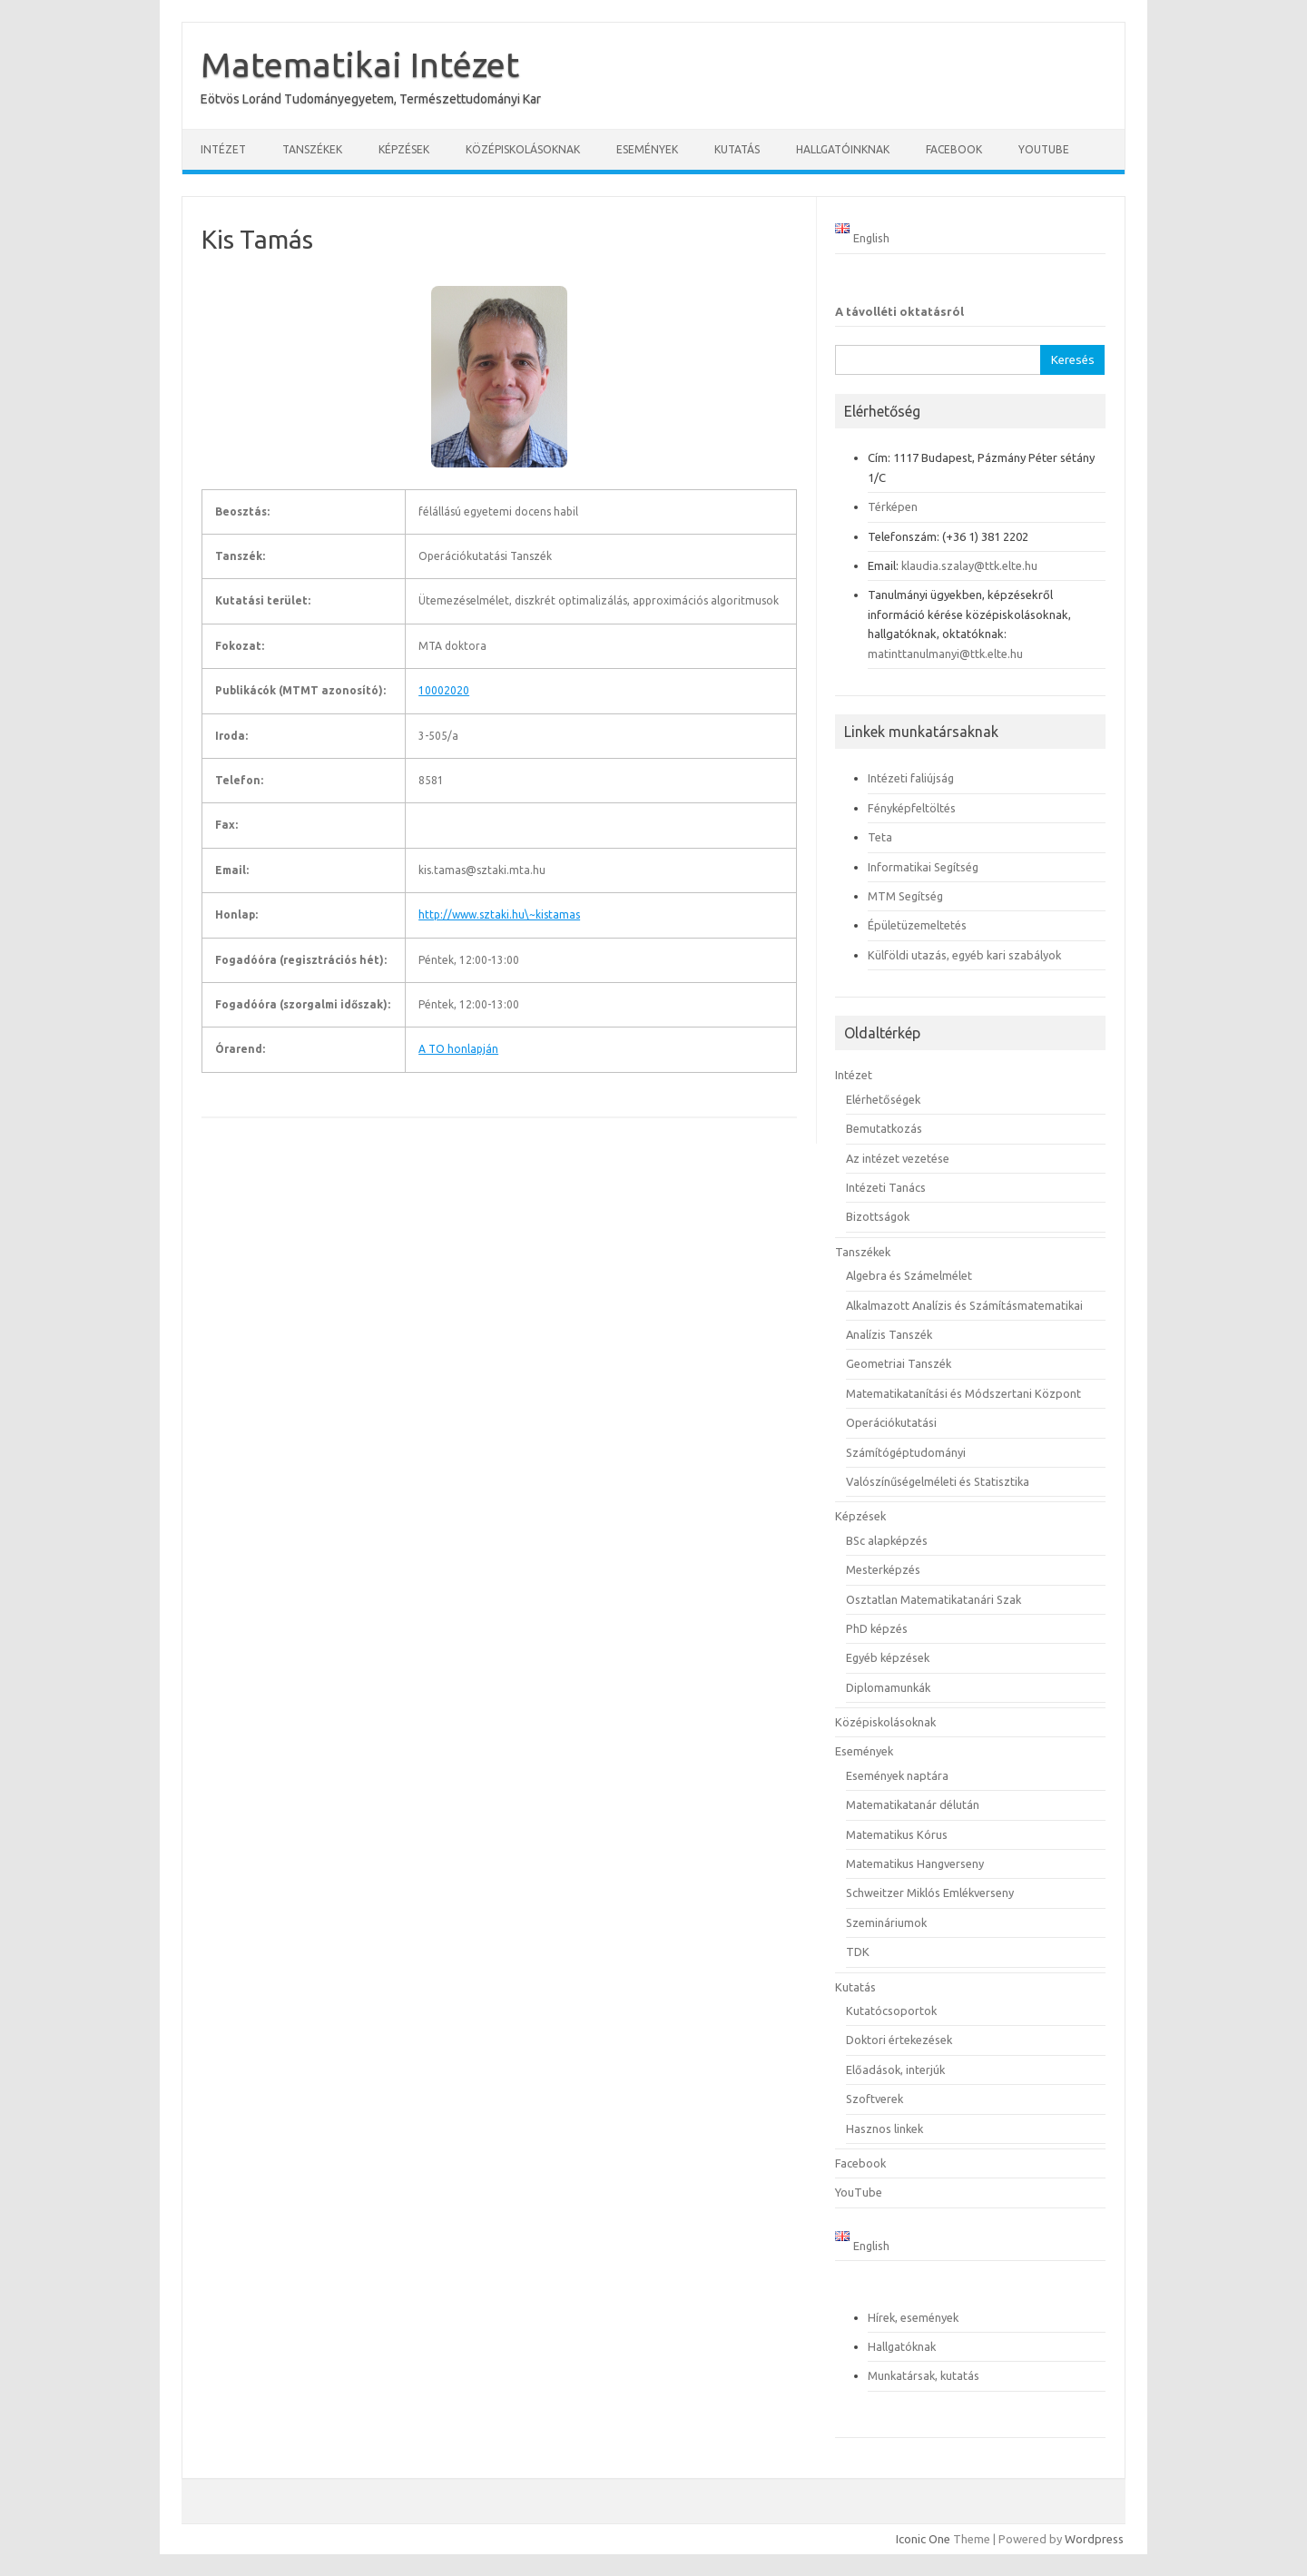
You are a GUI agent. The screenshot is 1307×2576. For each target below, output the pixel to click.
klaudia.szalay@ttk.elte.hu (969, 565)
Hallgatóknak (902, 2346)
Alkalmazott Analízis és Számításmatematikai (964, 1305)
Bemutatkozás (884, 1128)
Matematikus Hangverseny (915, 1863)
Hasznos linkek (884, 2128)
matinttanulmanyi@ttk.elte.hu (945, 653)
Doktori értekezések (899, 2039)
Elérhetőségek (883, 1099)
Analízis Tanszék (889, 1334)
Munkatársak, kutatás (923, 2375)
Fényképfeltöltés (912, 807)
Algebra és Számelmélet (909, 1275)
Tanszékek (312, 149)
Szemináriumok (886, 1922)
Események (647, 149)
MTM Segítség (905, 896)
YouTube (1043, 149)
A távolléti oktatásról (899, 311)
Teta (880, 837)
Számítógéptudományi (906, 1452)
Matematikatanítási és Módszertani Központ (963, 1393)
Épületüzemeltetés (917, 925)
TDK (858, 1951)
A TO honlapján (458, 1049)
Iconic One (923, 2538)
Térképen (893, 506)
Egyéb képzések (887, 1657)
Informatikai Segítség (923, 866)
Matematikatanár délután (912, 1804)
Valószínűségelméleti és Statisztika (937, 1481)
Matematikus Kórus (897, 1834)
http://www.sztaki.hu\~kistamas (499, 914)
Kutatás (737, 149)
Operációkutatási (891, 1422)
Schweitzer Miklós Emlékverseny (930, 1892)
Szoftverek (874, 2098)
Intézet (223, 149)
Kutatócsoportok (891, 2010)
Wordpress (1094, 2538)
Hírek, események (913, 2317)
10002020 (443, 690)
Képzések (403, 149)
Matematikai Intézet (360, 64)
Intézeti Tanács (886, 1187)
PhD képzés (877, 1628)
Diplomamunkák (888, 1687)
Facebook (954, 149)
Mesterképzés (883, 1569)
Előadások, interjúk (895, 2069)
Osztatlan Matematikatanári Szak (933, 1599)
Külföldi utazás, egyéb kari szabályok (964, 955)
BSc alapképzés (887, 1540)
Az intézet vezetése (897, 1158)
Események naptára (897, 1775)
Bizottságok (877, 1216)
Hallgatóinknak (842, 149)
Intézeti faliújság (911, 778)
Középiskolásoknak (523, 149)
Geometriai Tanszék (898, 1363)
